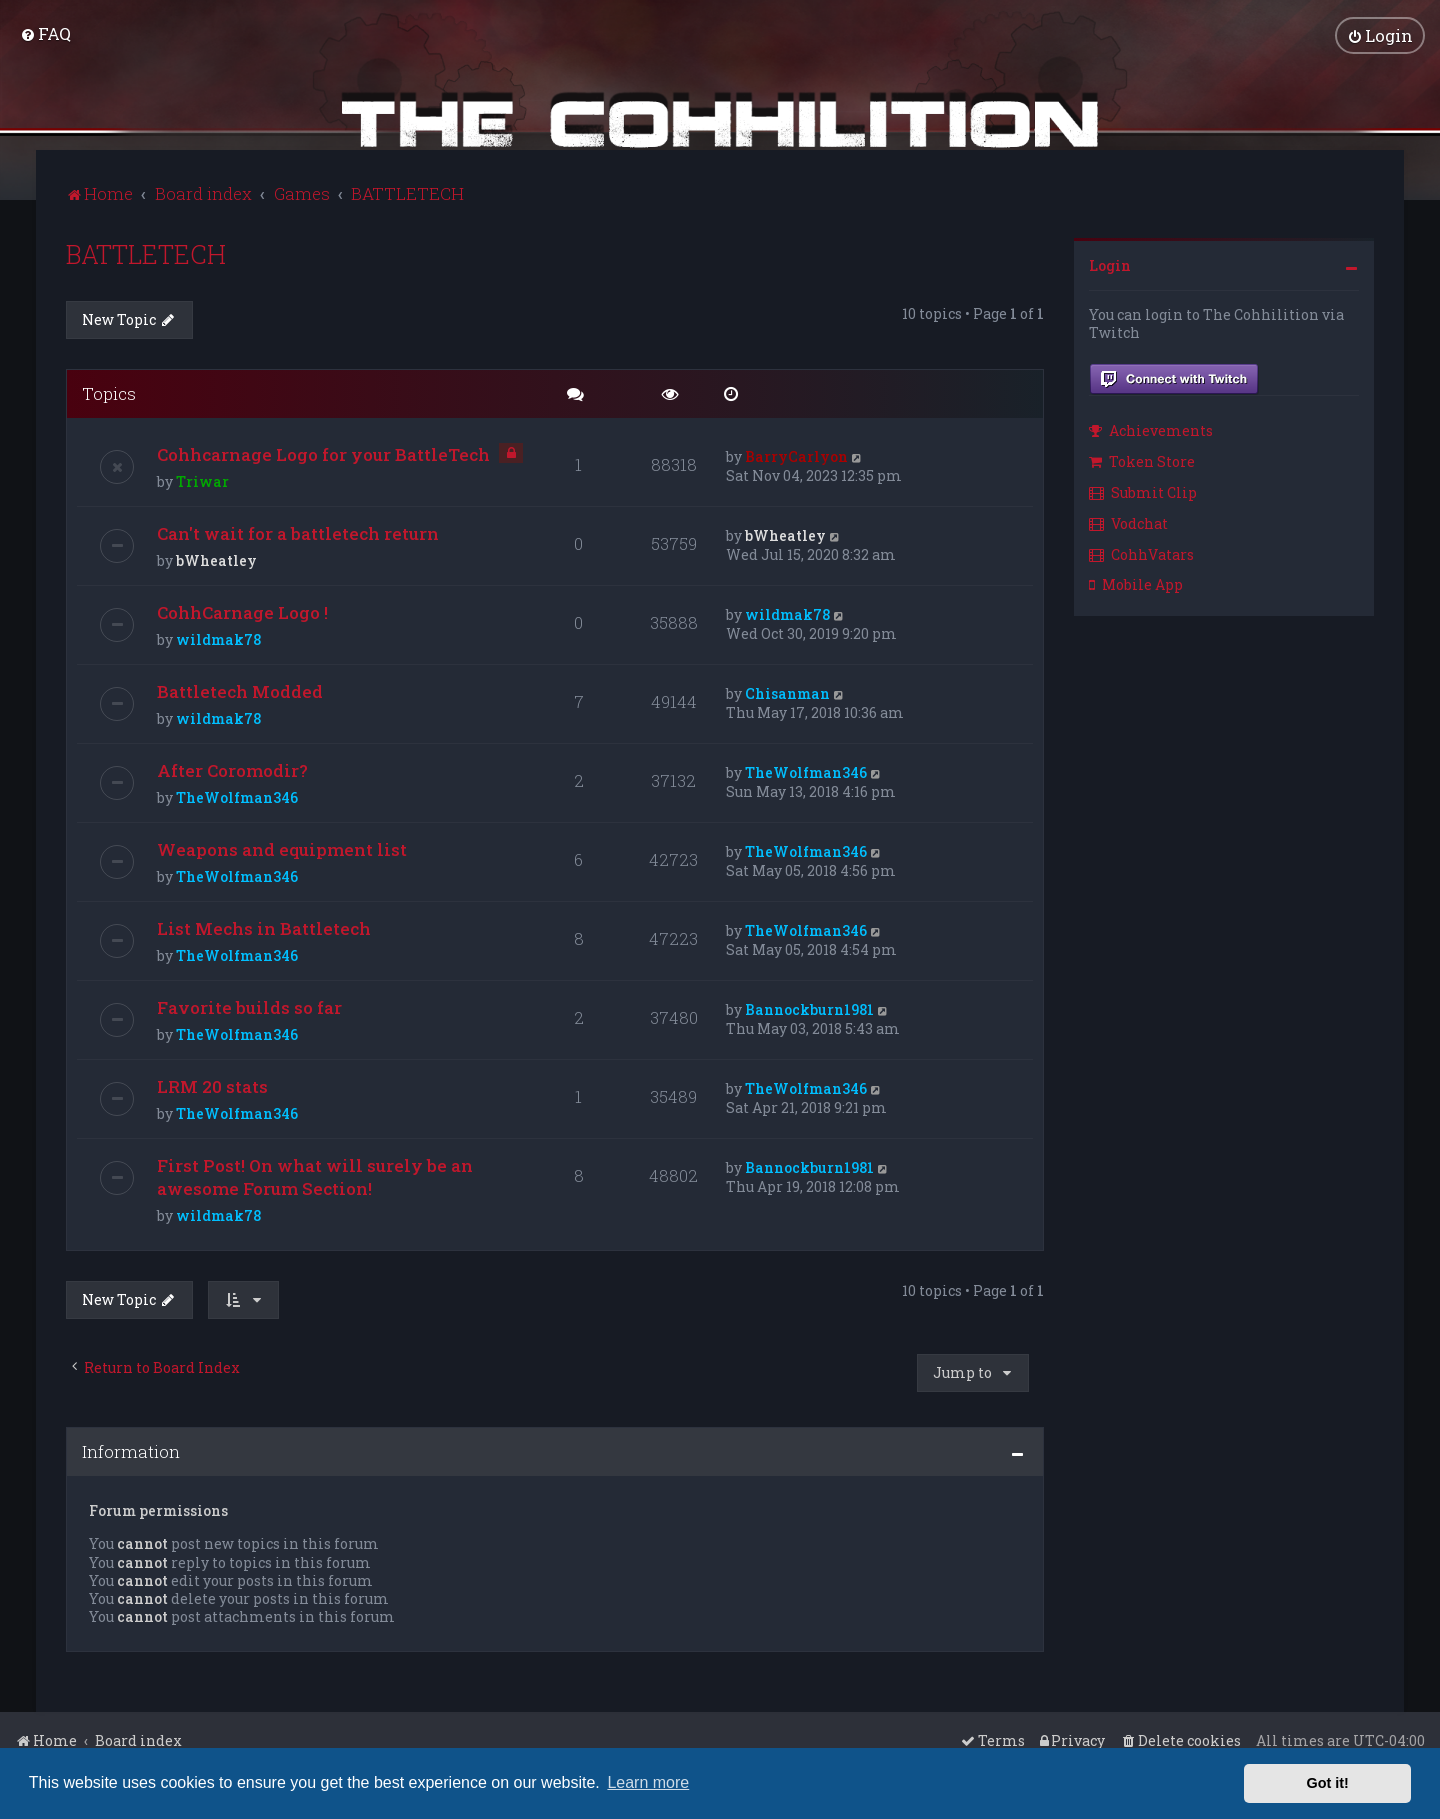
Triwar (202, 480)
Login (1110, 264)
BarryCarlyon (796, 455)
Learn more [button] (648, 1782)
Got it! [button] (1328, 1783)
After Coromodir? (232, 769)
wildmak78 (218, 638)
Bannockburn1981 (809, 1008)
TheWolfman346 (237, 796)
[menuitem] (45, 33)
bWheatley (216, 559)
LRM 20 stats (212, 1085)
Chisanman (787, 692)
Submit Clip (1143, 491)
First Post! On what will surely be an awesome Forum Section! (315, 1176)
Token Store (1142, 460)
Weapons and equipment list (282, 848)
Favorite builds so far (249, 1006)
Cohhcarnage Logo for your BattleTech (323, 453)
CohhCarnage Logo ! (242, 611)
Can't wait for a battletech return (298, 532)
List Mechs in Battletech (264, 927)
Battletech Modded (240, 690)
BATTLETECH (146, 253)
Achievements (1151, 429)
